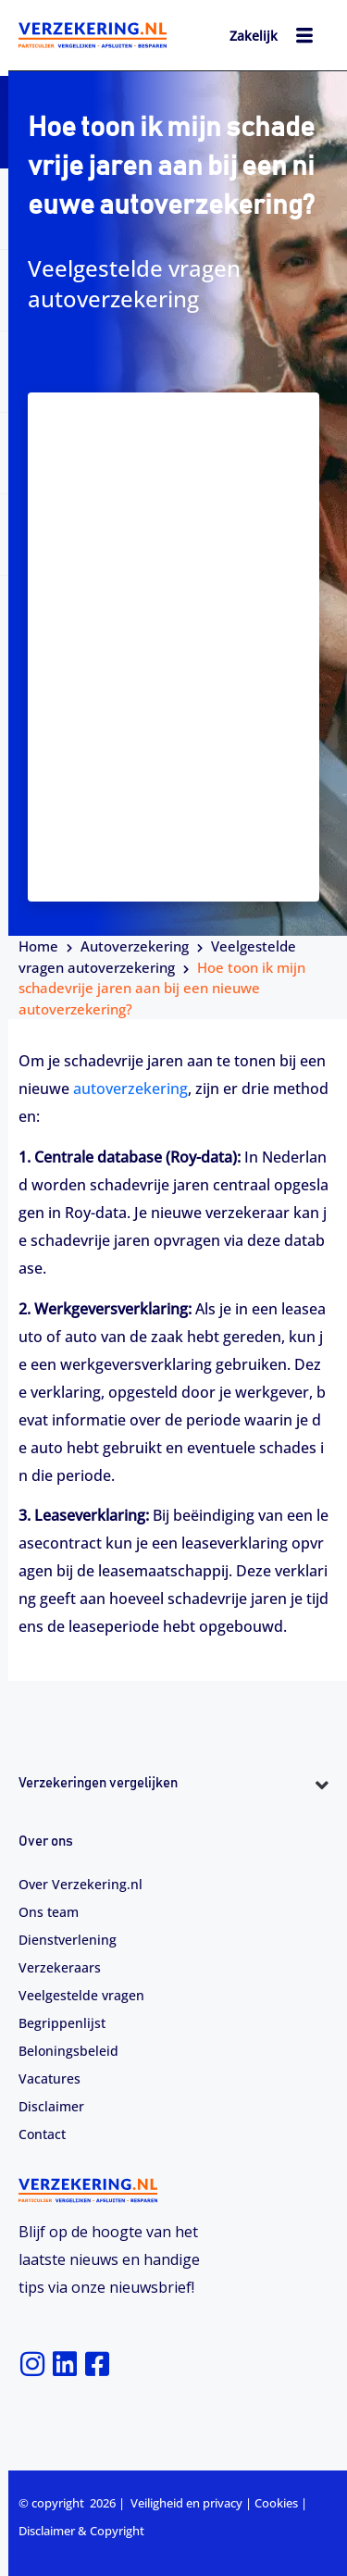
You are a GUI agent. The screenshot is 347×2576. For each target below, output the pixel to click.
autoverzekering (130, 1088)
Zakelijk (253, 35)
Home (38, 946)
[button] (173, 1817)
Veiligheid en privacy (186, 2503)
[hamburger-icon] (305, 38)
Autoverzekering (135, 946)
